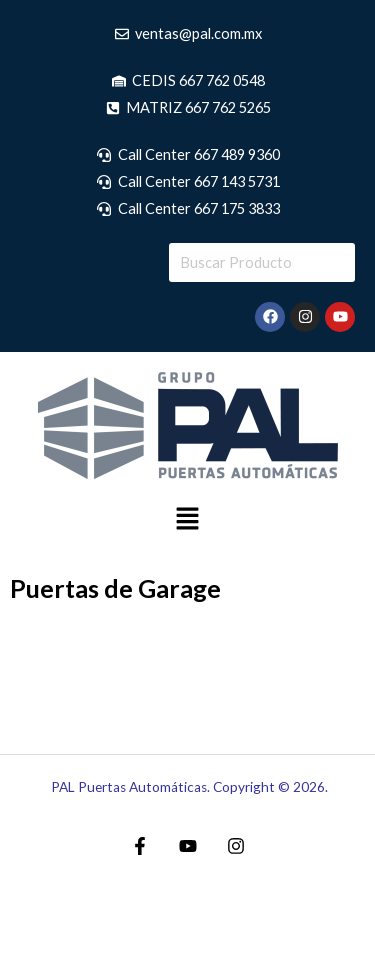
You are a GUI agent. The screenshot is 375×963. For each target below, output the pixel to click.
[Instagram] (236, 846)
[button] (187, 520)
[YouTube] (188, 846)
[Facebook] (140, 846)
